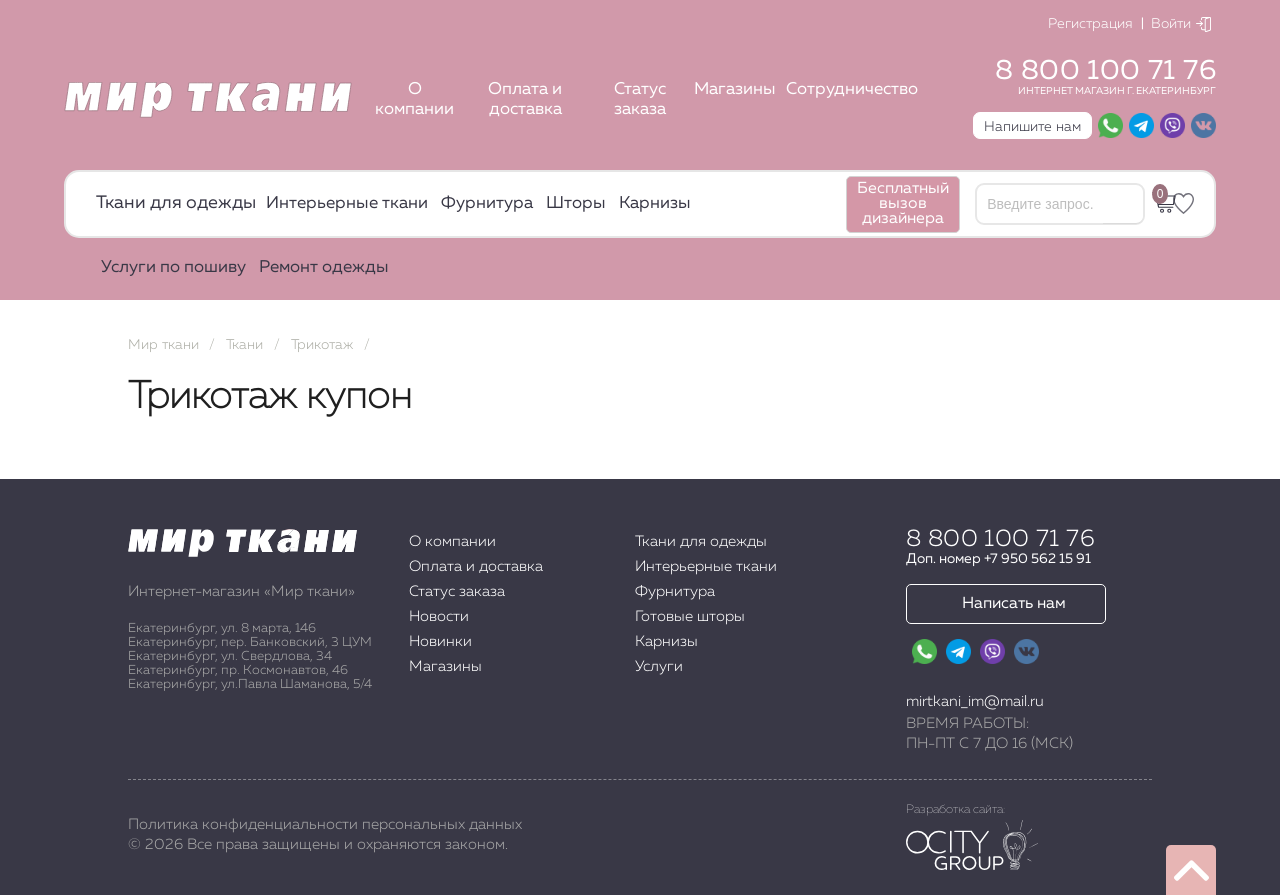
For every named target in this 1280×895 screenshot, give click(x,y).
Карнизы (655, 203)
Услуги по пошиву (173, 267)
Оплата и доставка (525, 99)
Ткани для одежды (176, 203)
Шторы (576, 203)
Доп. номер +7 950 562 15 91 (998, 559)
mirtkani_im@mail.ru (975, 701)
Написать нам (1014, 604)
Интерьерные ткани (347, 203)
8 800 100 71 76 (1105, 71)
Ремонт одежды (324, 267)
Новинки (440, 641)
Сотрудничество (852, 89)
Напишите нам (1032, 127)
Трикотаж (322, 345)
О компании (414, 99)
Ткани (244, 345)
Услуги (659, 666)
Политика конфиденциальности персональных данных (325, 824)
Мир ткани (163, 345)
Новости (439, 616)
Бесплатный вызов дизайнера (903, 204)
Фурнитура (487, 203)
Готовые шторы (690, 616)
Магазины (735, 89)
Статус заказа (640, 99)
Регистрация (1090, 24)
